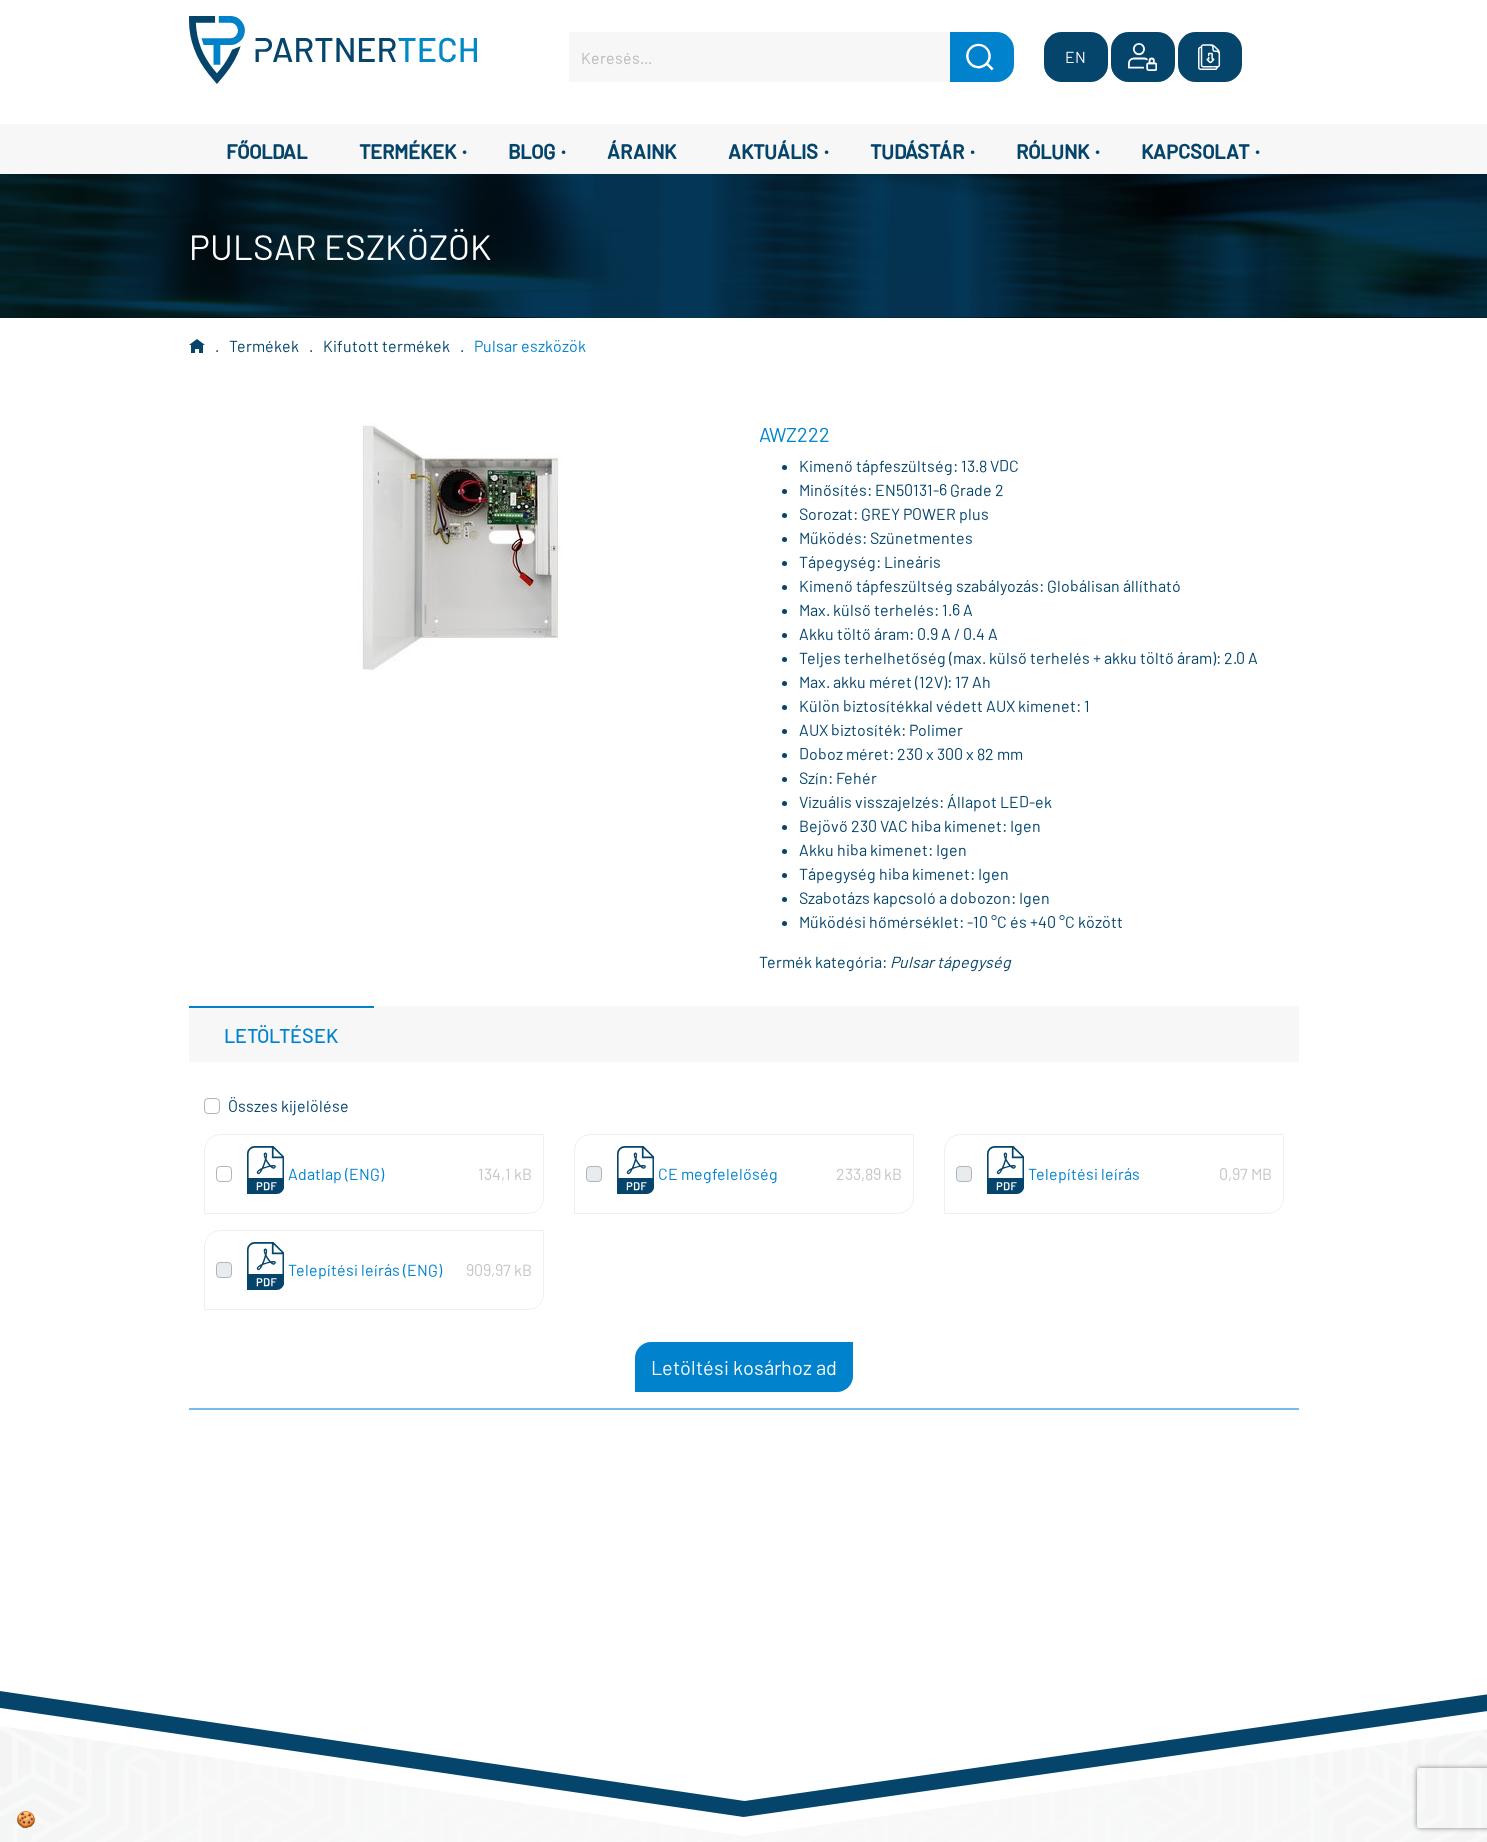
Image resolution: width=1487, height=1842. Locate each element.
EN (1075, 56)
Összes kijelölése (288, 1105)
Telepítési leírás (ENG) (365, 1269)
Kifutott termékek (386, 345)
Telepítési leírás (1084, 1173)
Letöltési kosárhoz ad (744, 1367)
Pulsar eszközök (530, 345)
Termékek (264, 345)
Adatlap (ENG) (336, 1173)
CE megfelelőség (718, 1173)
